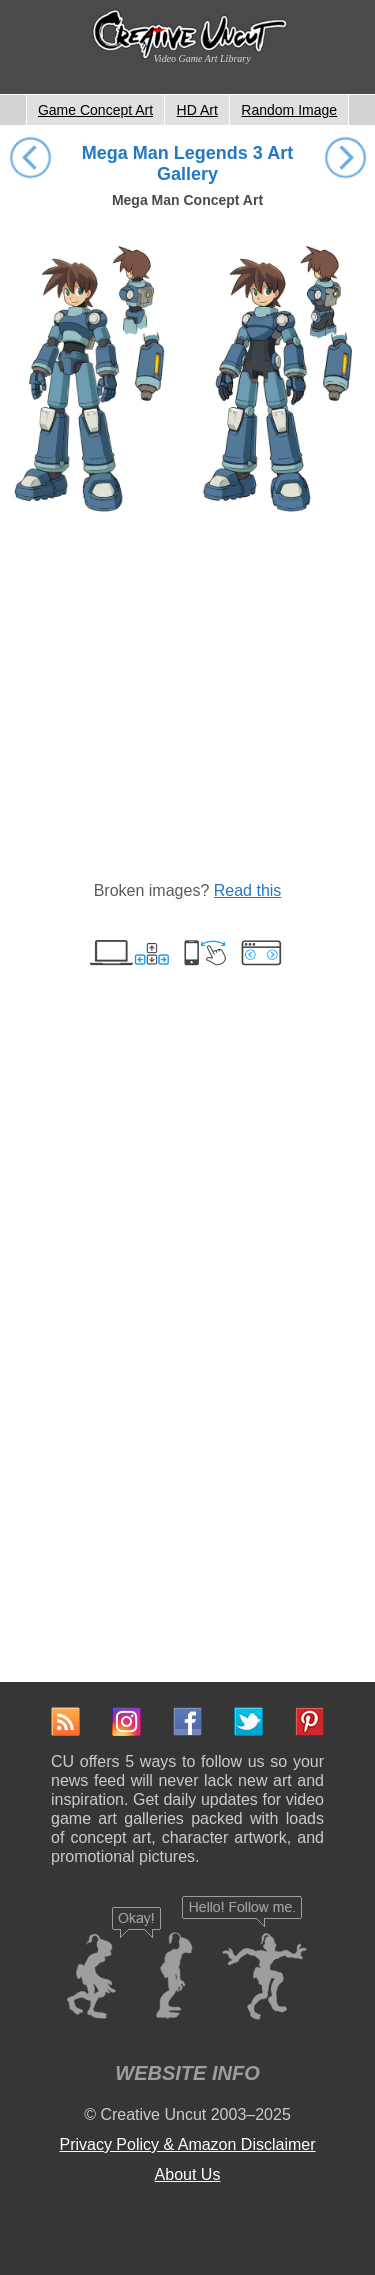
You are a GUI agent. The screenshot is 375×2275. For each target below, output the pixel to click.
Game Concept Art (95, 110)
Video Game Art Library (202, 58)
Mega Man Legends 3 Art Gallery (187, 163)
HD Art (197, 110)
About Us (188, 2174)
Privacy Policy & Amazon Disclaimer (187, 2144)
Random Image (289, 110)
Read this (248, 890)
